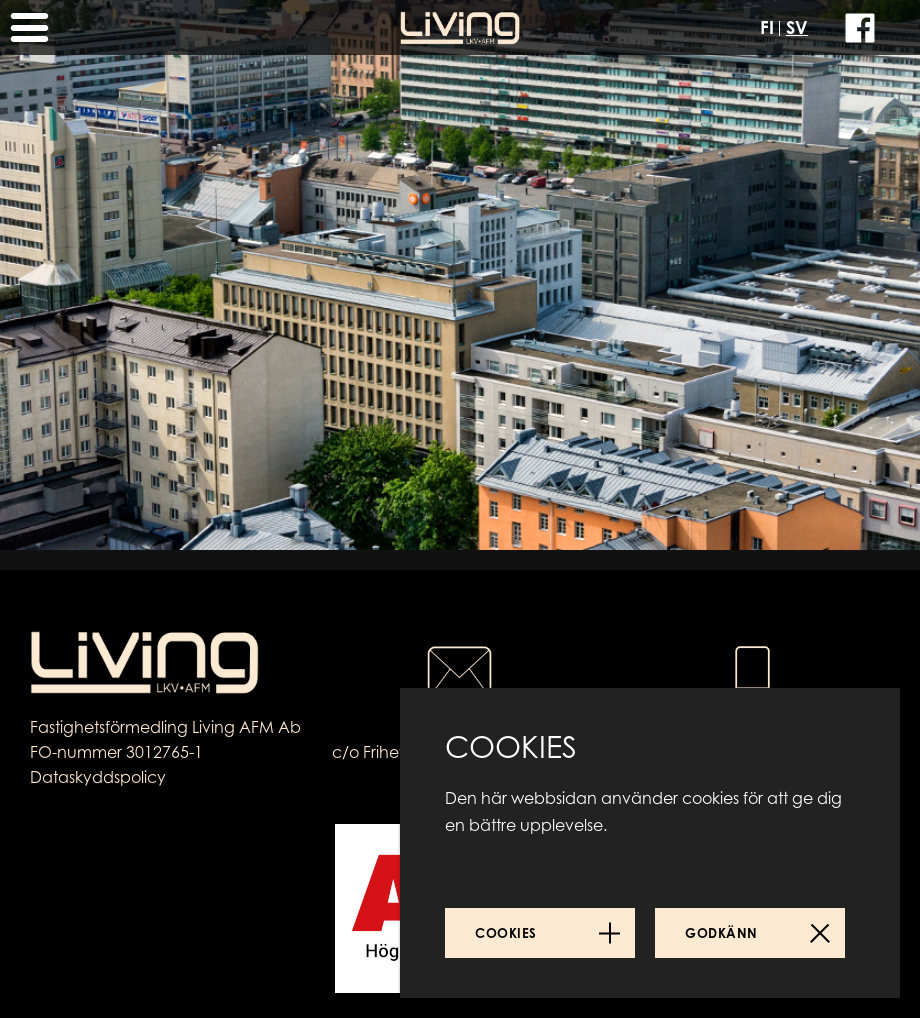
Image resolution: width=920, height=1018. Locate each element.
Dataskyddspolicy (98, 777)
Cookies (506, 933)
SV (797, 27)
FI (767, 27)
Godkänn (721, 933)
